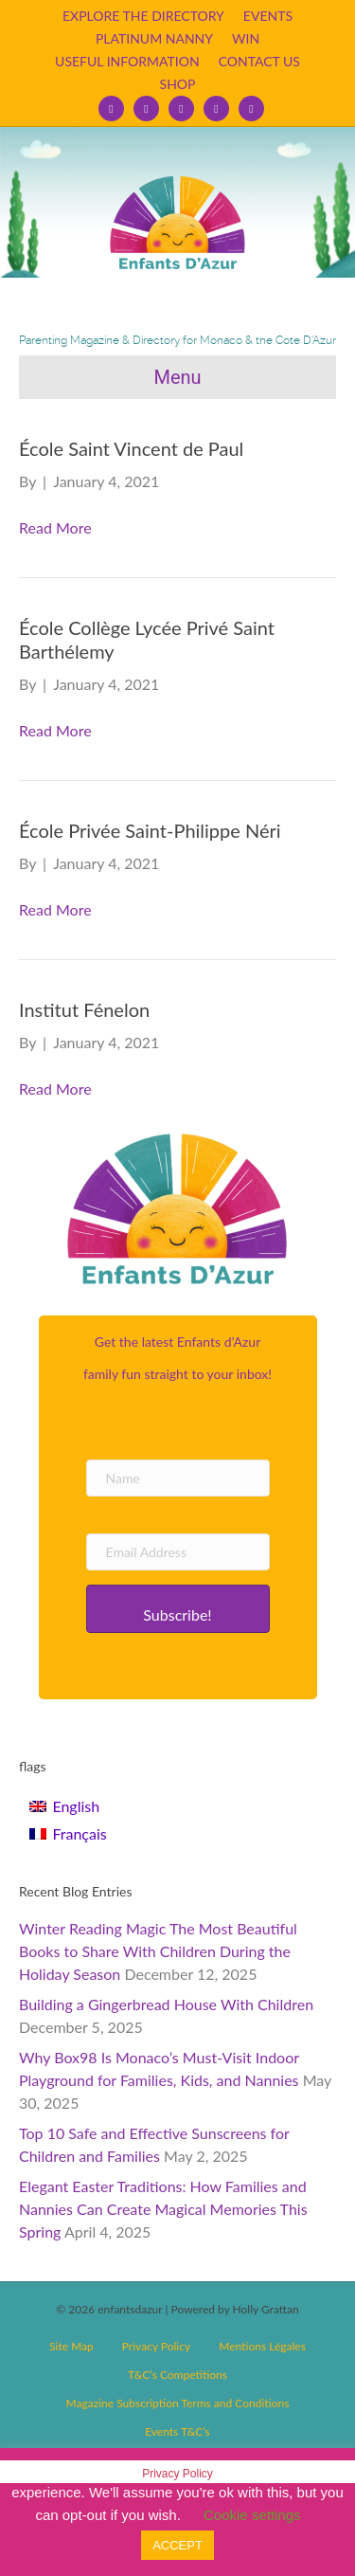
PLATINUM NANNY (154, 38)
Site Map (71, 2346)
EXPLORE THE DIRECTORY (143, 16)
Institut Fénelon (84, 1009)
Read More (55, 527)
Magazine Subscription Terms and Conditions (178, 2403)
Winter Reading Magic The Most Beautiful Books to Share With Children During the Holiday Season (158, 1951)
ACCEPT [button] (177, 2545)
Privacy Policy (156, 2346)
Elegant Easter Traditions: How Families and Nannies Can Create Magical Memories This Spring (163, 2208)
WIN (245, 38)
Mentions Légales (262, 2346)
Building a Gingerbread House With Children (166, 2004)
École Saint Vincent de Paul (131, 448)
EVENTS (268, 16)
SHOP (178, 84)
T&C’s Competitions (177, 2374)
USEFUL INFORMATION (127, 61)
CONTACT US (259, 61)
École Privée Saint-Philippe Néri (150, 830)
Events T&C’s (177, 2431)
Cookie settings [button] (252, 2515)
